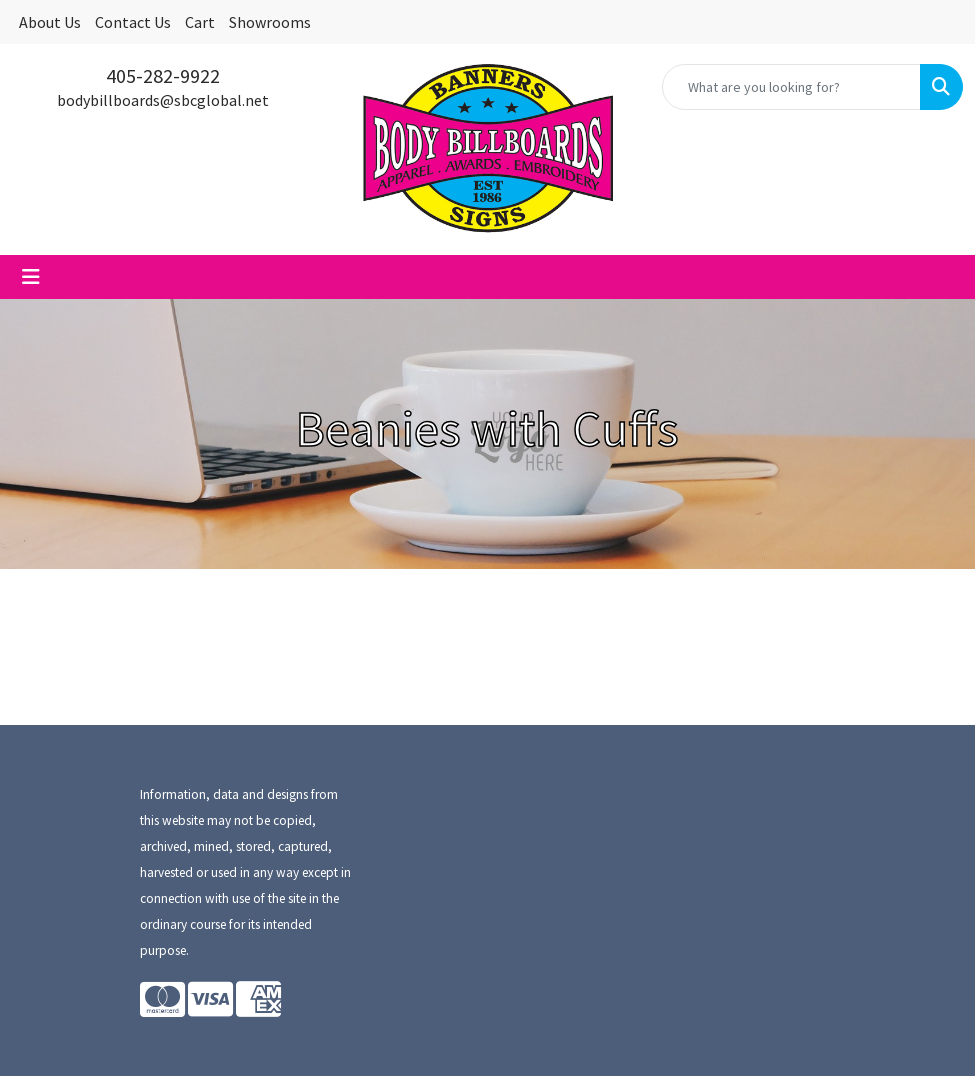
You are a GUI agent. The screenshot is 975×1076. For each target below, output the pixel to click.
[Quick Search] (791, 87)
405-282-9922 (163, 75)
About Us (50, 22)
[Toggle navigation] (31, 277)
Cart (200, 22)
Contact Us (133, 22)
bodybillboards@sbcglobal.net (163, 100)
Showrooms (270, 22)
